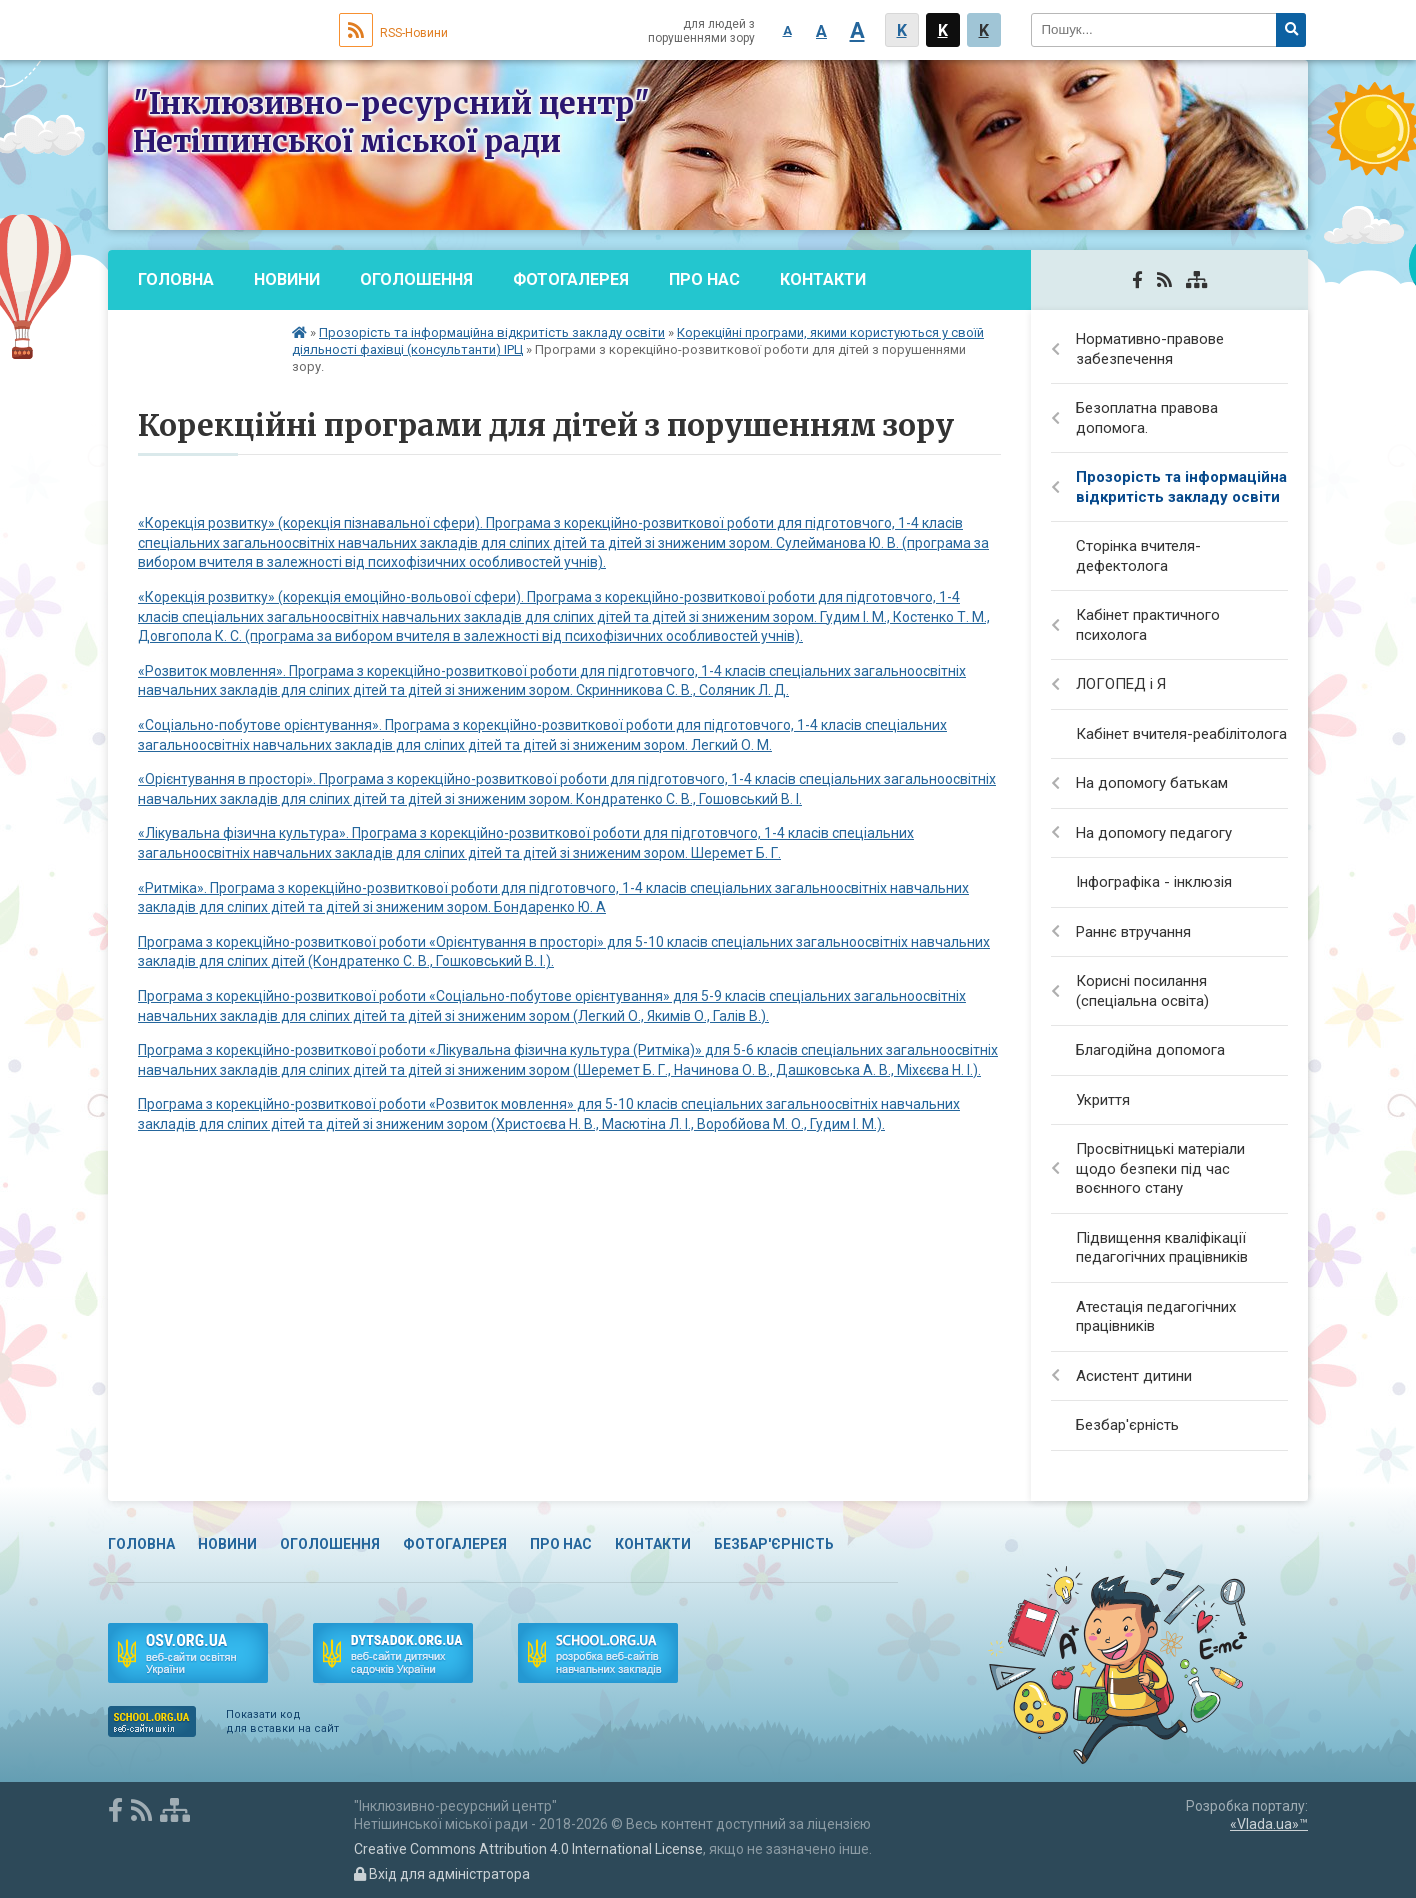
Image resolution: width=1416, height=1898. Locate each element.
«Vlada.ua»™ (1269, 1824)
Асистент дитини (1134, 1376)
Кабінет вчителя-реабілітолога (1181, 734)
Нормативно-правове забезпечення (1150, 349)
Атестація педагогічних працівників (1156, 1317)
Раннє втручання (1133, 932)
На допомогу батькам (1152, 783)
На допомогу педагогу (1154, 833)
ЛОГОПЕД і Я (1121, 684)
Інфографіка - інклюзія (1154, 882)
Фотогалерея (571, 279)
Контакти (823, 279)
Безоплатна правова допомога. (1147, 418)
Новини (287, 279)
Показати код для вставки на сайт (282, 1721)
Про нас (704, 279)
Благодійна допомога (1150, 1050)
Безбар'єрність (205, 339)
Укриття (1103, 1100)
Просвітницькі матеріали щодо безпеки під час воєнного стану (1160, 1168)
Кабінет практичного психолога (1148, 625)
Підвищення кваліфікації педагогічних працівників (1162, 1248)
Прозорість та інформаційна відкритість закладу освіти (492, 332)
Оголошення (416, 279)
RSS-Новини (393, 33)
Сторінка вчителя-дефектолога (1138, 556)
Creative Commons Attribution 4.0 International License (528, 1849)
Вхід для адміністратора (442, 1874)
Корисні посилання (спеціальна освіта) (1142, 991)
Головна (176, 279)
